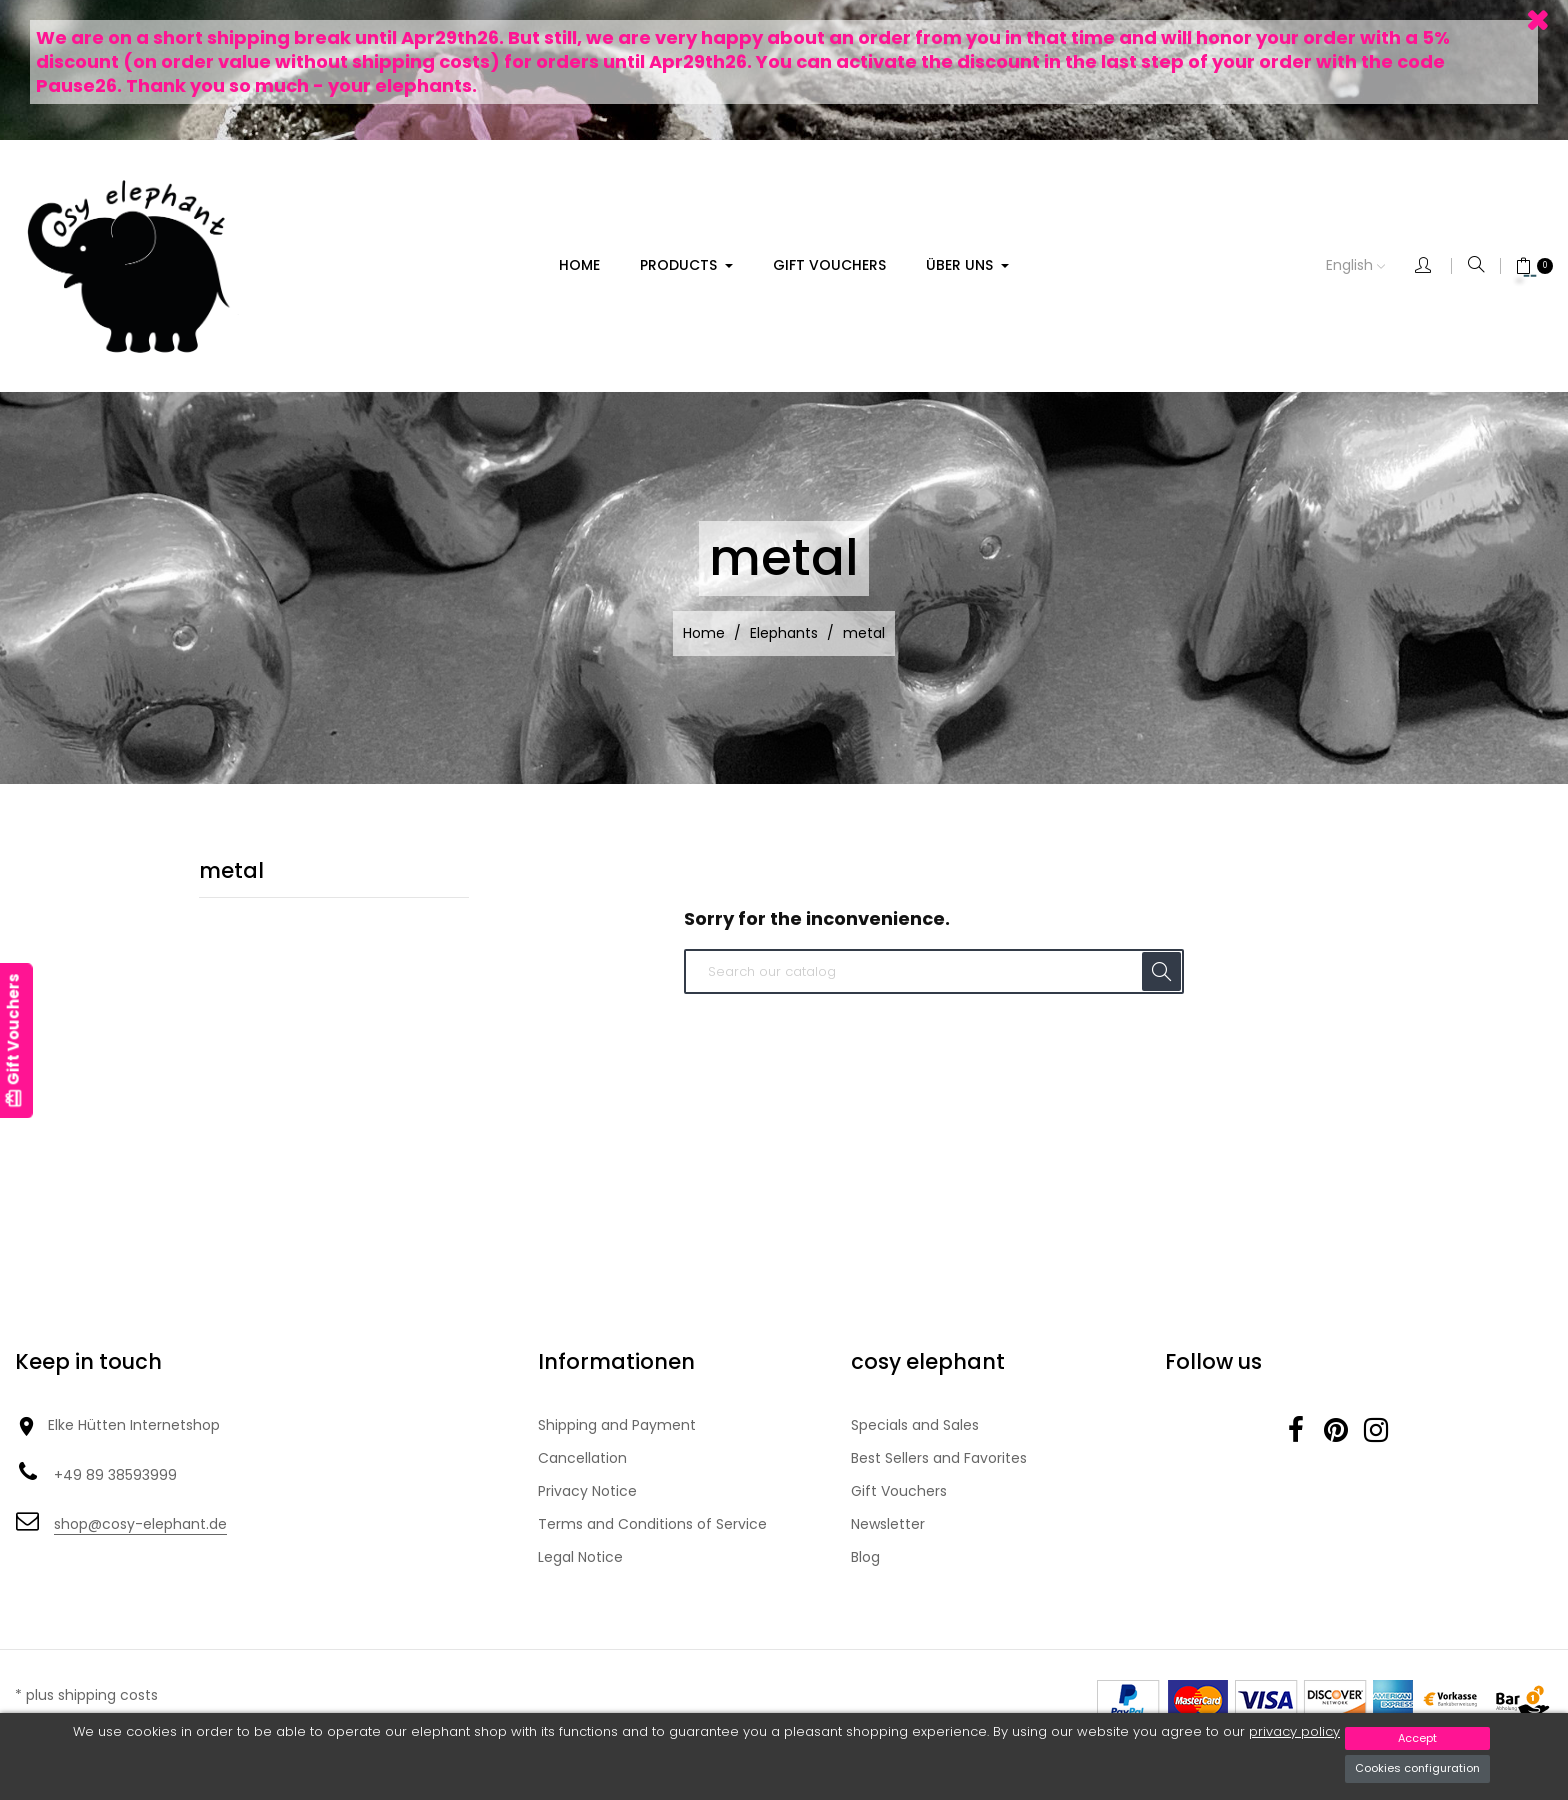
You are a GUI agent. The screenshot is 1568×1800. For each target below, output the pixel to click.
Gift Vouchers (899, 1491)
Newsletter (888, 1524)
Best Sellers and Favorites (939, 1458)
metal (231, 870)
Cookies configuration (1417, 1768)
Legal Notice (580, 1557)
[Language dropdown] (1370, 266)
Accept (1417, 1738)
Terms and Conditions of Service (652, 1524)
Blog (865, 1557)
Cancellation (582, 1458)
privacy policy (1294, 1731)
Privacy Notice (587, 1491)
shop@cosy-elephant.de (140, 1524)
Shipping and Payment (617, 1425)
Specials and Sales (915, 1425)
